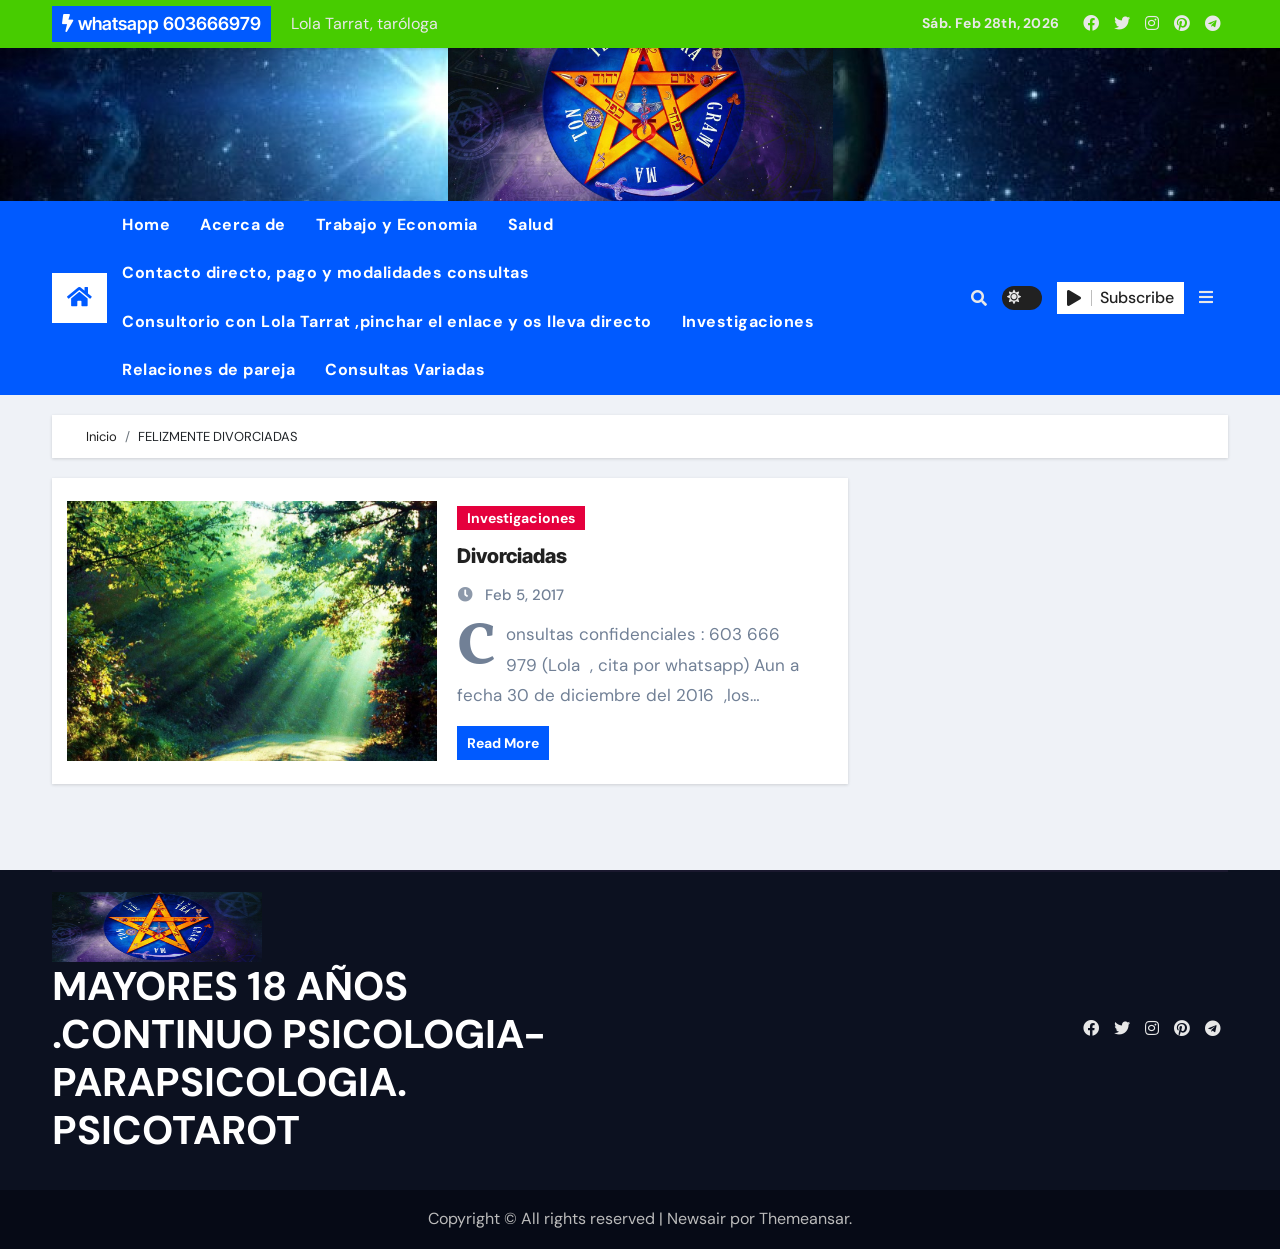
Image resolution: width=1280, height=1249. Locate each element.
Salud (531, 224)
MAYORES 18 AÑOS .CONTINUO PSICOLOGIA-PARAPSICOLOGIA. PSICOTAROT (299, 1058)
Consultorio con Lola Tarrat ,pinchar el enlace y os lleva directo (387, 321)
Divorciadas (512, 556)
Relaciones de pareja (208, 369)
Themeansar (804, 1218)
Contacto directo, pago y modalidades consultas (325, 272)
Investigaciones (748, 321)
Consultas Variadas (405, 369)
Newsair (696, 1218)
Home (146, 224)
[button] (1206, 298)
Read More (503, 743)
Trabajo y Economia (397, 224)
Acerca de (243, 224)
